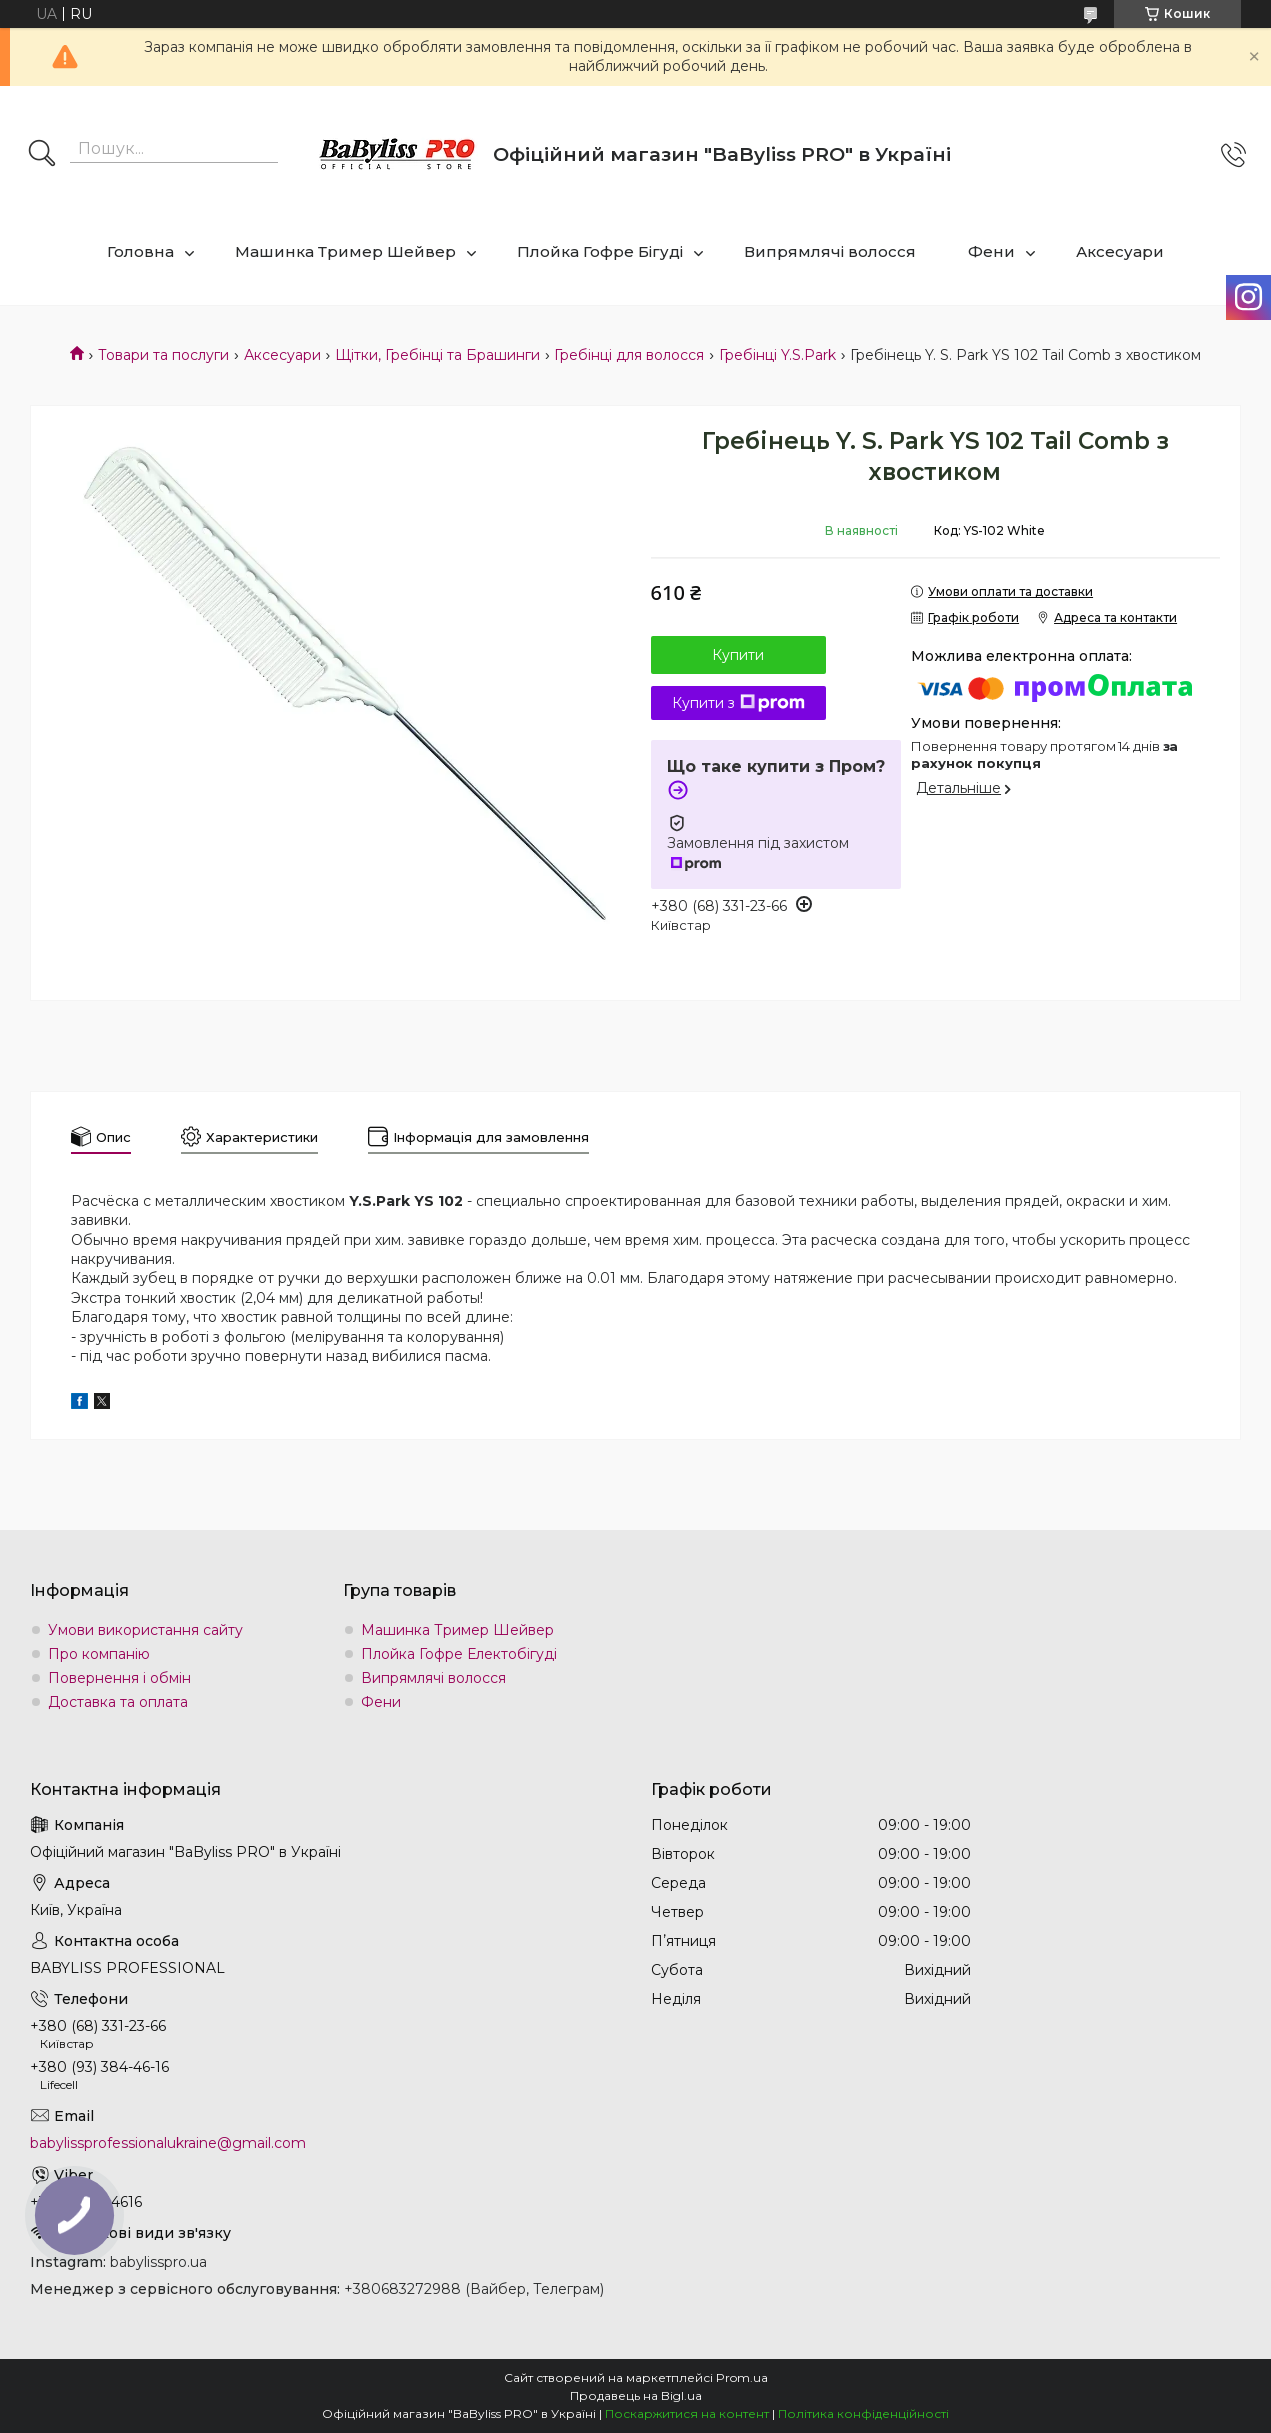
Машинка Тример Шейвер (345, 251)
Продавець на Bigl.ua (636, 2395)
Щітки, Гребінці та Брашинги (437, 355)
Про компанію (99, 1654)
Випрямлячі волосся (830, 251)
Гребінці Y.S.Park (777, 355)
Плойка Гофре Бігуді (600, 251)
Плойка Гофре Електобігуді (459, 1654)
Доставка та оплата (118, 1702)
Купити (738, 655)
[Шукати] (42, 155)
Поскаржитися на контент (687, 2413)
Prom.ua (742, 2377)
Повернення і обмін (119, 1678)
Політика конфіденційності (863, 2413)
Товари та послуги (163, 355)
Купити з (738, 703)
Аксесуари (1120, 251)
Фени (991, 251)
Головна (140, 251)
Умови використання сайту (145, 1630)
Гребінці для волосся (629, 355)
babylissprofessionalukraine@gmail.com (168, 2143)
